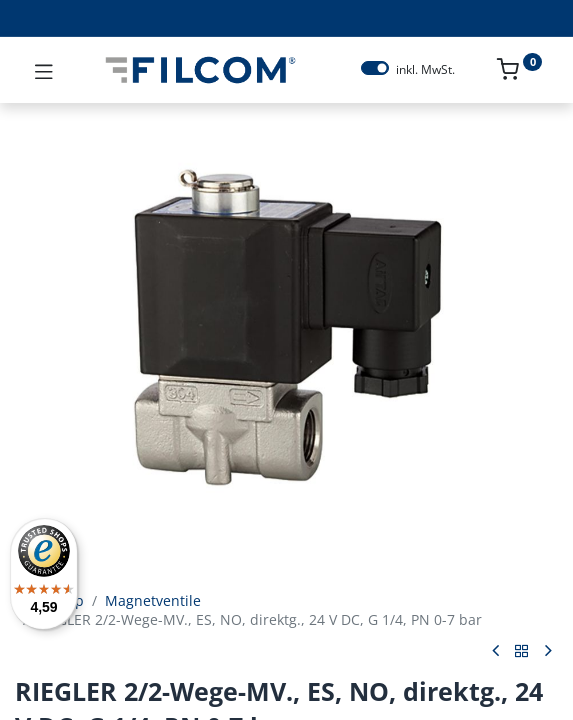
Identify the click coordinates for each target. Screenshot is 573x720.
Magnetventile (153, 600)
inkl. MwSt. (425, 70)
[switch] (375, 68)
